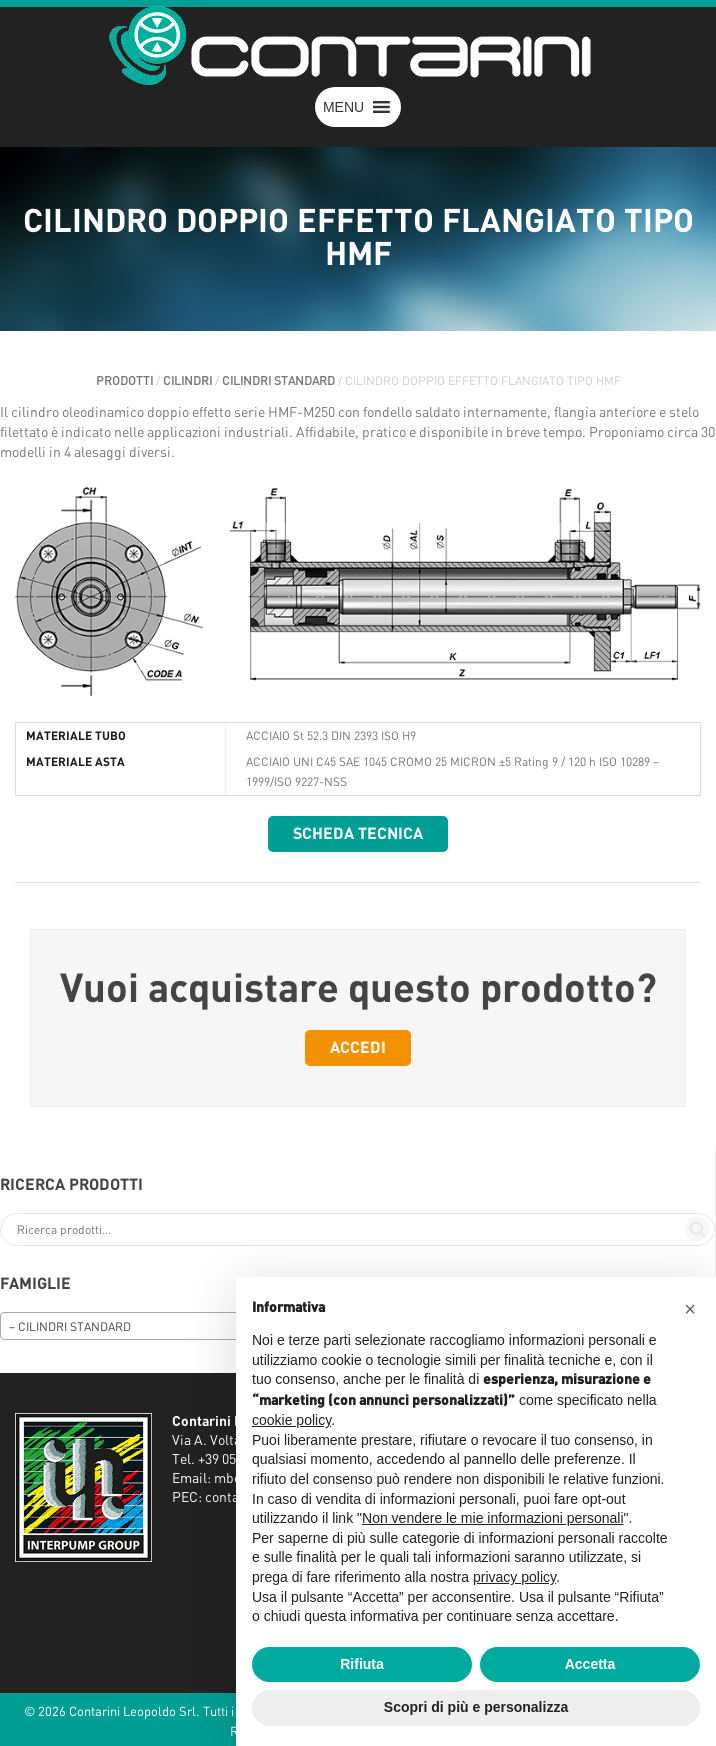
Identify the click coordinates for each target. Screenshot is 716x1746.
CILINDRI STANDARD (278, 381)
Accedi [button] (358, 1048)
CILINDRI (187, 381)
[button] (343, 107)
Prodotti (124, 381)
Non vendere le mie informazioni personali (492, 1518)
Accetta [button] (590, 1664)
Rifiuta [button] (362, 1664)
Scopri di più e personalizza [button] (476, 1707)
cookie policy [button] (291, 1420)
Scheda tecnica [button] (358, 834)
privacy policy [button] (514, 1577)
